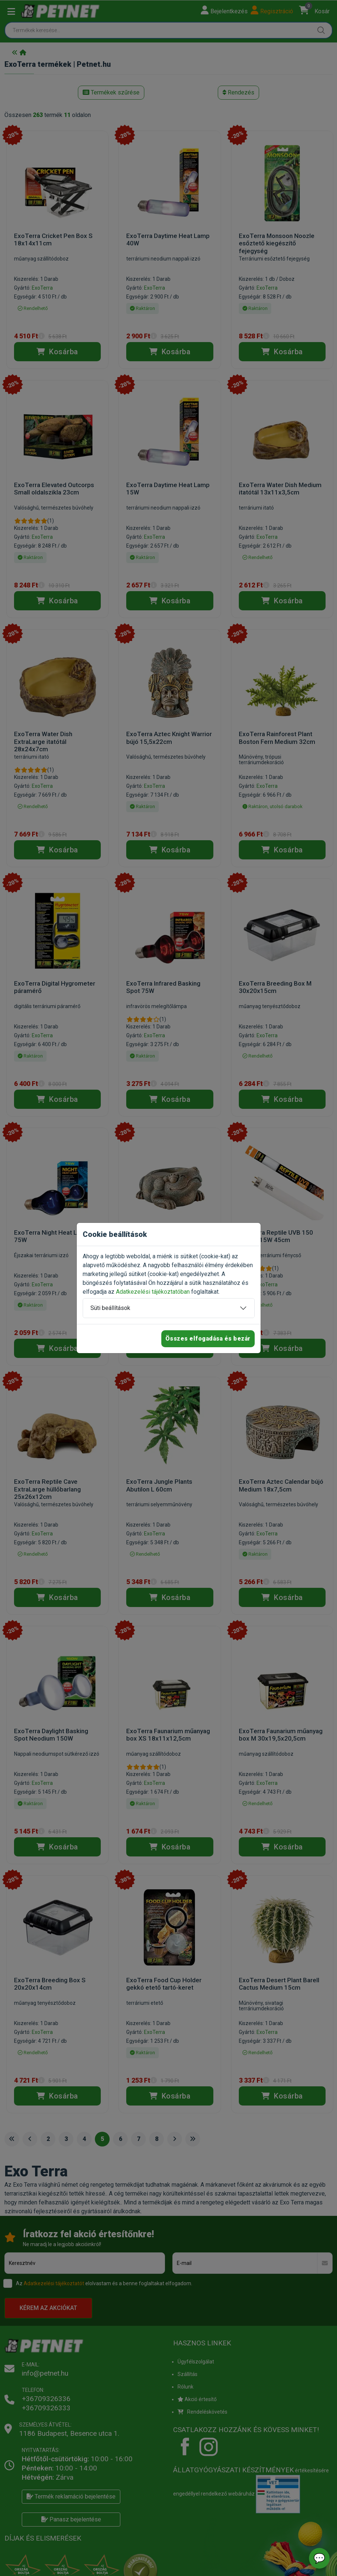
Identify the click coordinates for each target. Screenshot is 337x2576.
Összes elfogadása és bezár (208, 1338)
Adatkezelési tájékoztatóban (153, 1291)
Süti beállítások (110, 1307)
